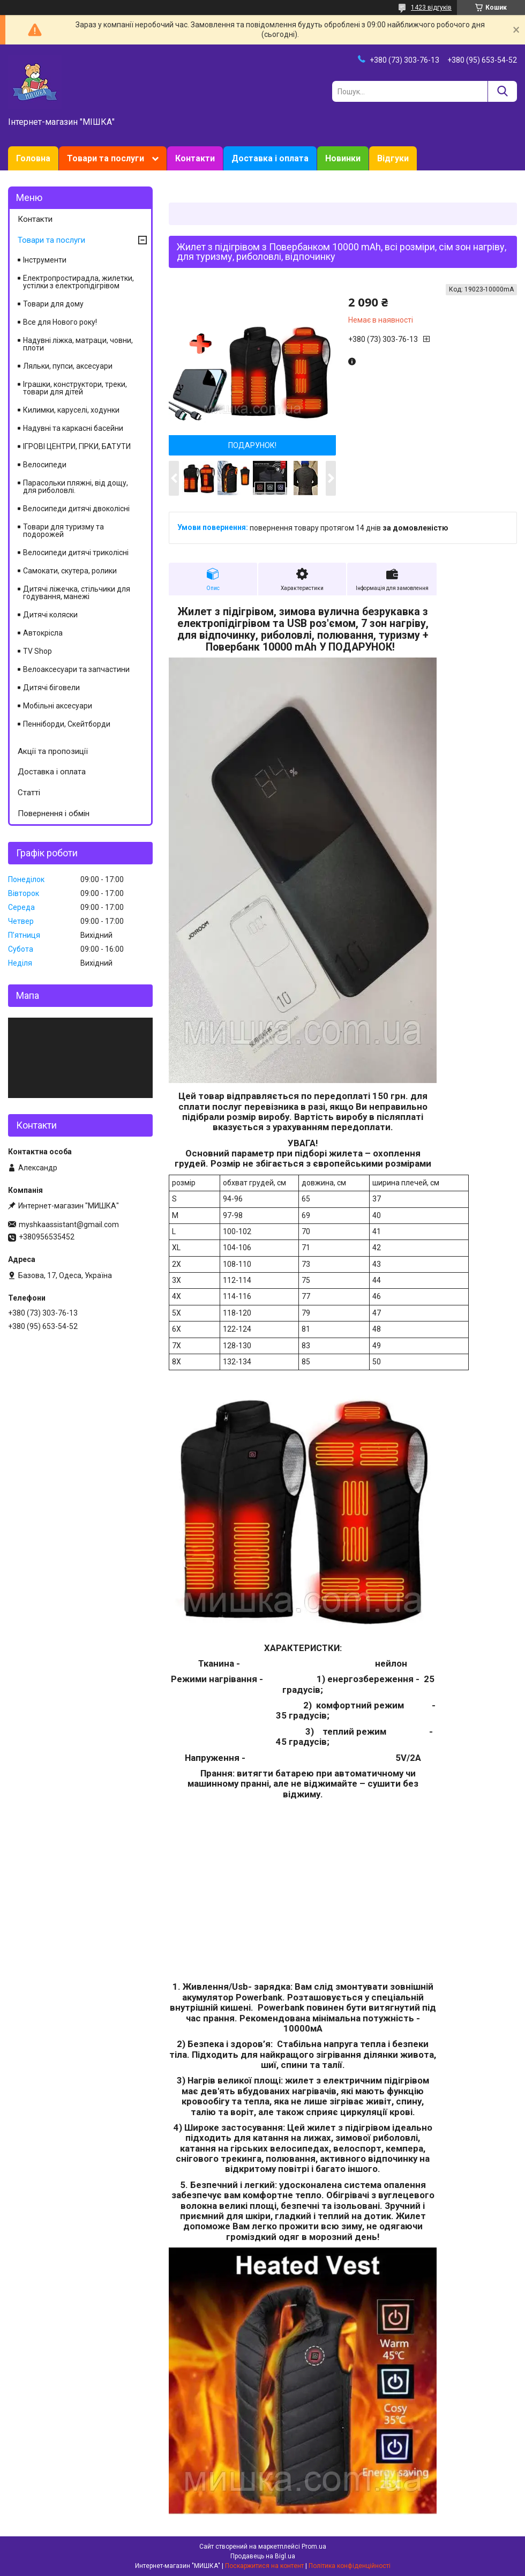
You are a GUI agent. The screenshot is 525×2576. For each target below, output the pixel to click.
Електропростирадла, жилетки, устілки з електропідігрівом (78, 282)
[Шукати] (502, 91)
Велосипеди (44, 464)
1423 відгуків (431, 7)
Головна (33, 158)
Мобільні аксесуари (57, 705)
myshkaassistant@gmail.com (69, 1224)
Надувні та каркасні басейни (73, 428)
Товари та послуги (105, 158)
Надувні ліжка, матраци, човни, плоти (78, 344)
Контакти (195, 158)
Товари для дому (53, 304)
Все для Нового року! (60, 322)
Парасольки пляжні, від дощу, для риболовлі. (75, 487)
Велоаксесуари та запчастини (76, 669)
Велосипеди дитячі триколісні (76, 552)
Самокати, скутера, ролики (70, 570)
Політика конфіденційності (350, 2566)
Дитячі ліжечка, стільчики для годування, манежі (76, 593)
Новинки (343, 158)
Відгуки (393, 158)
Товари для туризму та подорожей (63, 530)
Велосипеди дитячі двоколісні (76, 508)
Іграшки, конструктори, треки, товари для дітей (75, 388)
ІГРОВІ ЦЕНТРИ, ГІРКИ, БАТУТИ (77, 446)
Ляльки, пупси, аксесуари (67, 366)
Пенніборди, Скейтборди (66, 724)
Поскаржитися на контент (264, 2566)
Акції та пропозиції (53, 751)
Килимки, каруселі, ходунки (71, 410)
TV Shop (37, 651)
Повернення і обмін (53, 813)
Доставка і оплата (270, 158)
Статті (29, 792)
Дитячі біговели (51, 687)
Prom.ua (314, 2546)
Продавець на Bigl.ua (262, 2556)
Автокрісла (43, 633)
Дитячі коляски (50, 614)
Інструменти (44, 260)
